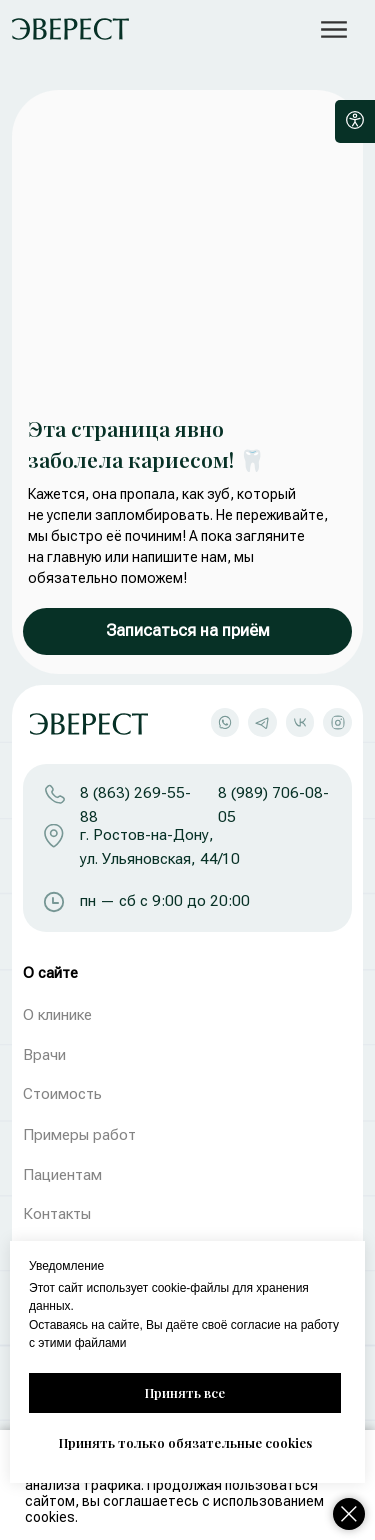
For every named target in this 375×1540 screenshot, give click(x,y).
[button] (334, 29)
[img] (70, 29)
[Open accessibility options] (355, 121)
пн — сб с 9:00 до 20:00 (165, 901)
